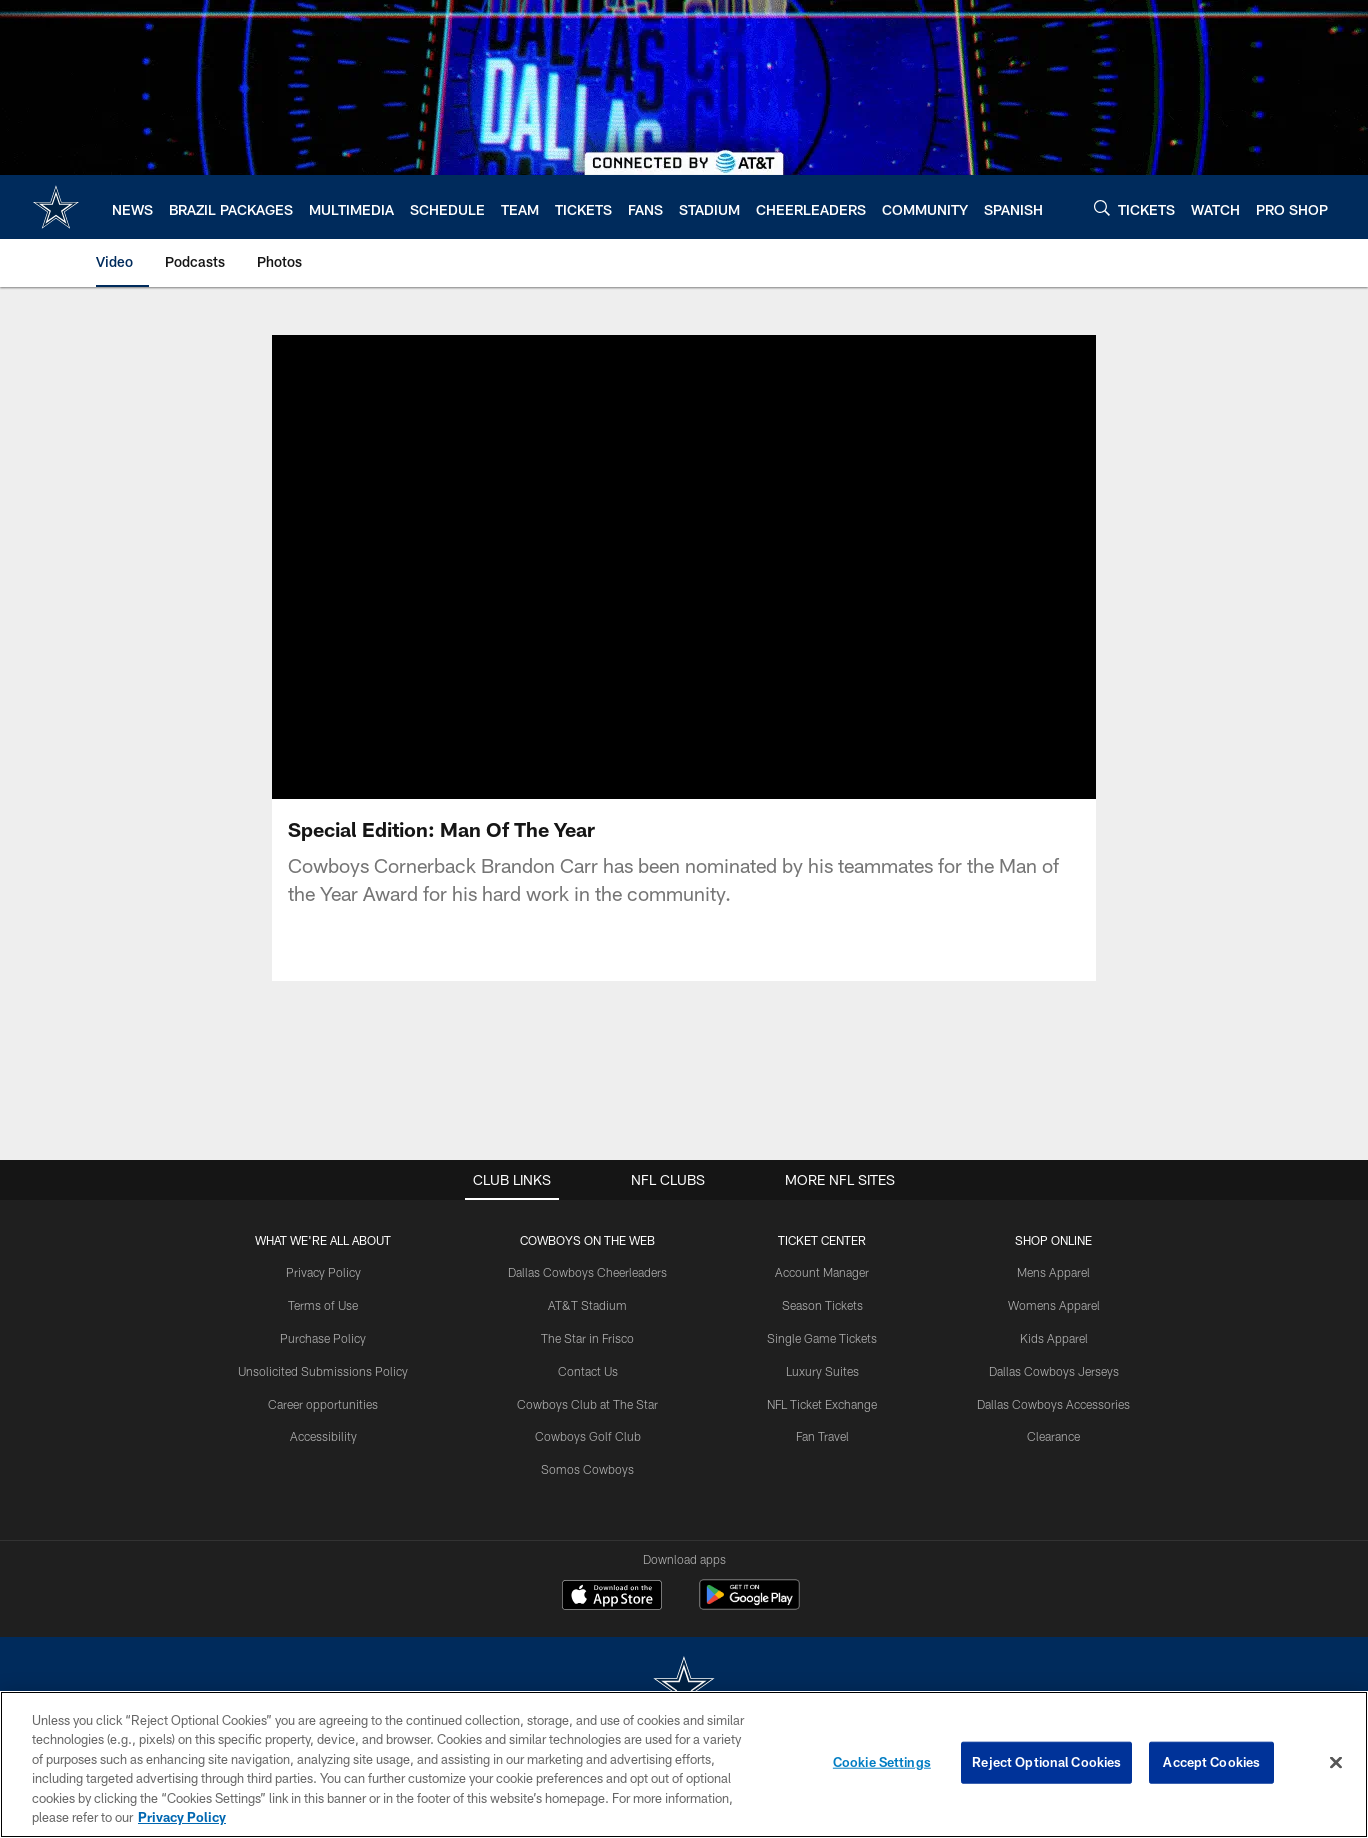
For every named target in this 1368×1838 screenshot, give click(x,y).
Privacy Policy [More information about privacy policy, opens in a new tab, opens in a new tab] (182, 1817)
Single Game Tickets (822, 1338)
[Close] (1336, 1763)
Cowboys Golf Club (588, 1436)
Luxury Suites (822, 1371)
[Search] (1102, 207)
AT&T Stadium (587, 1305)
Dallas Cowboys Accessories (1053, 1404)
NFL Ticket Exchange (822, 1404)
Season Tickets (822, 1305)
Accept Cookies (1211, 1762)
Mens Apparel (1053, 1272)
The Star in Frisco (587, 1338)
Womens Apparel (1054, 1305)
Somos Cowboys (587, 1469)
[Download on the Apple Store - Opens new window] (612, 1597)
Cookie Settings (882, 1762)
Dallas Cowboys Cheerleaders (587, 1272)
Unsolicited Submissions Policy (323, 1371)
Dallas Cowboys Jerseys (1054, 1371)
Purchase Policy (323, 1338)
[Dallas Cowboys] (684, 1687)
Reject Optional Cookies (1046, 1762)
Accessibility (323, 1436)
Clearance (1053, 1436)
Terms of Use (323, 1305)
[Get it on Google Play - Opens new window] (749, 1604)
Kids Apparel (1054, 1338)
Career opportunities (323, 1404)
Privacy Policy (323, 1272)
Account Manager (822, 1272)
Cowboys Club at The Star (587, 1404)
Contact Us (588, 1371)
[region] (684, 1764)
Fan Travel (822, 1436)
